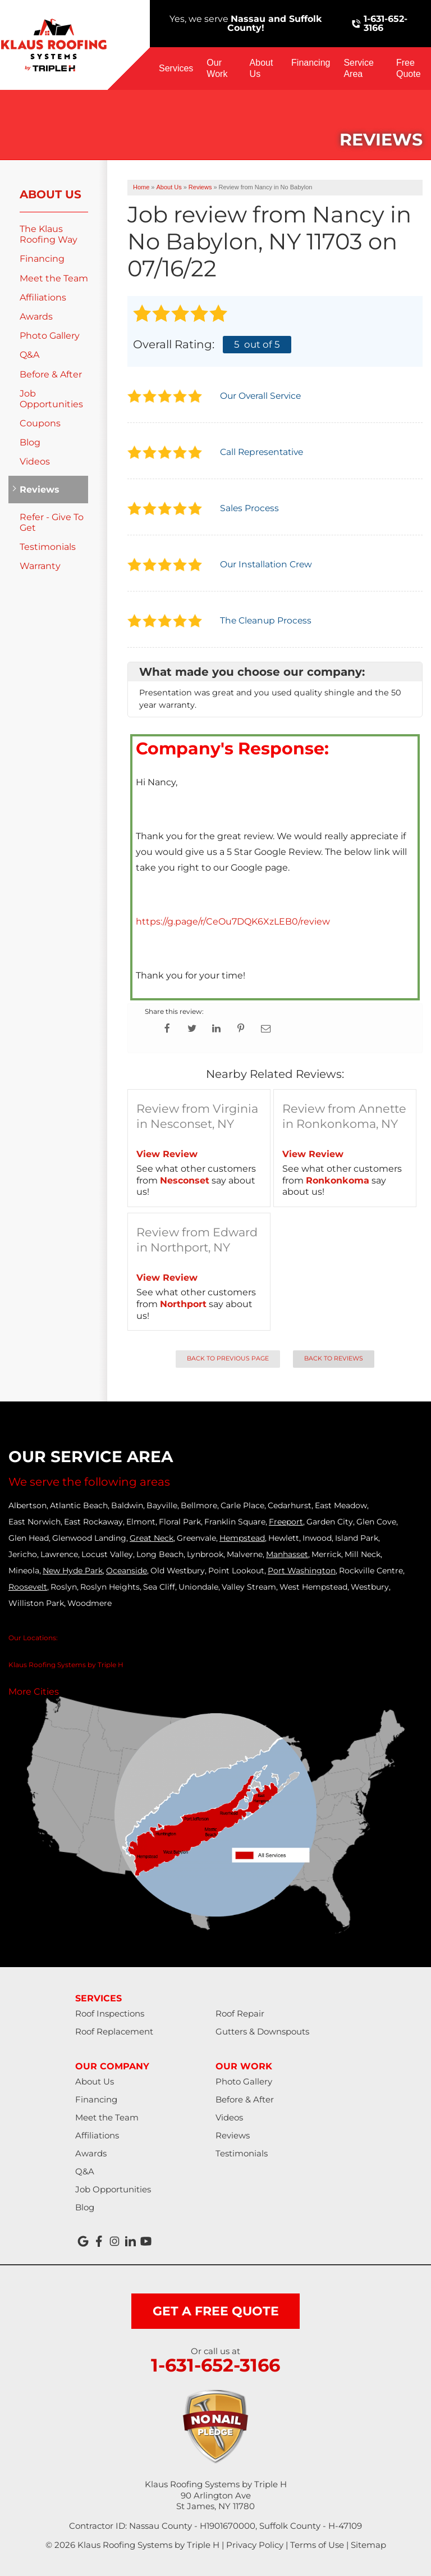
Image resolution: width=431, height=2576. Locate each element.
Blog (30, 442)
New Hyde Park (73, 1570)
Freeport (286, 1522)
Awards (36, 316)
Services (176, 68)
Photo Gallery (50, 335)
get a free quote (216, 2311)
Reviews (39, 489)
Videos (35, 461)
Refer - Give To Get (52, 522)
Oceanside (126, 1570)
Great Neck (151, 1538)
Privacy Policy (254, 2544)
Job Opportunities (51, 398)
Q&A (29, 354)
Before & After (51, 374)
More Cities (33, 1691)
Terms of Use (317, 2544)
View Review (167, 1154)
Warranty (40, 566)
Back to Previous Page (228, 1358)
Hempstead (242, 1538)
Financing (310, 62)
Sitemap (368, 2544)
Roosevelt (27, 1587)
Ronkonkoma (337, 1180)
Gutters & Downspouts (262, 2031)
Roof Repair (240, 2013)
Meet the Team (54, 278)
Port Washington (302, 1570)
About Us (261, 68)
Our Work (217, 68)
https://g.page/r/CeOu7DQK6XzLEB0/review (233, 921)
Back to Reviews (333, 1358)
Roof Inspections (109, 2013)
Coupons (40, 423)
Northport (183, 1304)
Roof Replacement (114, 2031)
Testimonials (48, 546)
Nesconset (184, 1180)
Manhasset (287, 1554)
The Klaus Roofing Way (48, 234)
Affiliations (43, 297)
